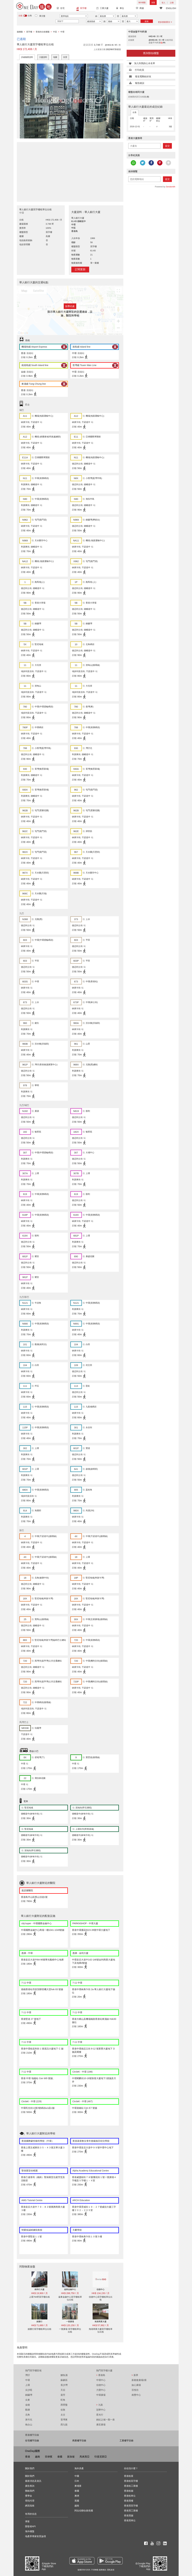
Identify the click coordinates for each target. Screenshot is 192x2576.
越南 (37, 2456)
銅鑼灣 (28, 2395)
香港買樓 (128, 2500)
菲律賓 (48, 2456)
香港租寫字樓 (131, 2481)
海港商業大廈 (100, 2321)
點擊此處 (70, 306)
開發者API (30, 2526)
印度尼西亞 (100, 2456)
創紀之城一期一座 (105, 2419)
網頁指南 (29, 2505)
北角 (27, 2414)
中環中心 (100, 2380)
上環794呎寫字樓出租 (39, 2297)
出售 (135, 112)
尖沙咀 (28, 2390)
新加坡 (71, 2456)
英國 (76, 2500)
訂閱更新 (80, 269)
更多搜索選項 (165, 22)
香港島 (100, 2375)
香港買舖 (128, 2515)
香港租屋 (128, 2476)
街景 (65, 57)
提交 (167, 146)
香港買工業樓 (131, 2510)
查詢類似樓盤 (151, 53)
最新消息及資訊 (33, 2481)
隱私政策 (110, 2570)
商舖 (140, 8)
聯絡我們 (29, 2490)
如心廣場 (136, 2385)
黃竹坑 (28, 2419)
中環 (27, 2380)
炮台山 (28, 2424)
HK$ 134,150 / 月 (100, 2293)
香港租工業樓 (131, 2486)
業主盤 (42, 16)
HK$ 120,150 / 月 (70, 2325)
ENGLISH (171, 8)
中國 (76, 2476)
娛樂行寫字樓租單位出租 (39, 2329)
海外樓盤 (142, 2)
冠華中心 (100, 2409)
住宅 (61, 8)
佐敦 (63, 2409)
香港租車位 (130, 2495)
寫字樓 (81, 8)
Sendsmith (170, 187)
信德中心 (101, 2289)
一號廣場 (70, 2321)
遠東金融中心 (70, 2289)
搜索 (147, 21)
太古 (63, 2414)
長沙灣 (64, 2385)
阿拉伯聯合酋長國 (83, 2510)
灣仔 (27, 2375)
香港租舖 (128, 2490)
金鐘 (27, 2404)
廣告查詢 (29, 2486)
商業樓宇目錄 (79, 2440)
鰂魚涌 (64, 2375)
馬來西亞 (84, 2456)
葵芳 (63, 2395)
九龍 (99, 2404)
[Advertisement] (70, 170)
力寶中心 (100, 2390)
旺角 (63, 2400)
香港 (27, 2456)
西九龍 (64, 2424)
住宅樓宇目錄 (32, 2440)
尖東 (27, 2400)
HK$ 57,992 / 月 (100, 2325)
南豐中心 (136, 2395)
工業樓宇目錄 (126, 2440)
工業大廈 (102, 8)
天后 (63, 2390)
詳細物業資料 (27, 57)
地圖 (55, 57)
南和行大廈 (39, 2289)
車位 (120, 8)
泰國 (59, 2456)
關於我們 (29, 2476)
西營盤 (64, 2404)
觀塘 (27, 2409)
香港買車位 (130, 2520)
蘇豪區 (64, 2380)
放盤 (153, 2)
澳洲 (76, 2495)
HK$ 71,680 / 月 (39, 2325)
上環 (27, 2385)
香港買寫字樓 (131, 2505)
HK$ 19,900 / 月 (39, 2293)
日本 (76, 2481)
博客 (27, 2521)
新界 (135, 2375)
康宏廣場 (100, 2424)
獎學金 (28, 2495)
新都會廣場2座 (139, 2380)
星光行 (99, 2414)
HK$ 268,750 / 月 (70, 2293)
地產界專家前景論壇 (35, 2536)
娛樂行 (39, 2321)
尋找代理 (29, 2500)
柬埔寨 (77, 2486)
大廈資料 (43, 57)
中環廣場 (100, 2395)
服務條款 (102, 2570)
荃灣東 (64, 2419)
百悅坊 (135, 2390)
